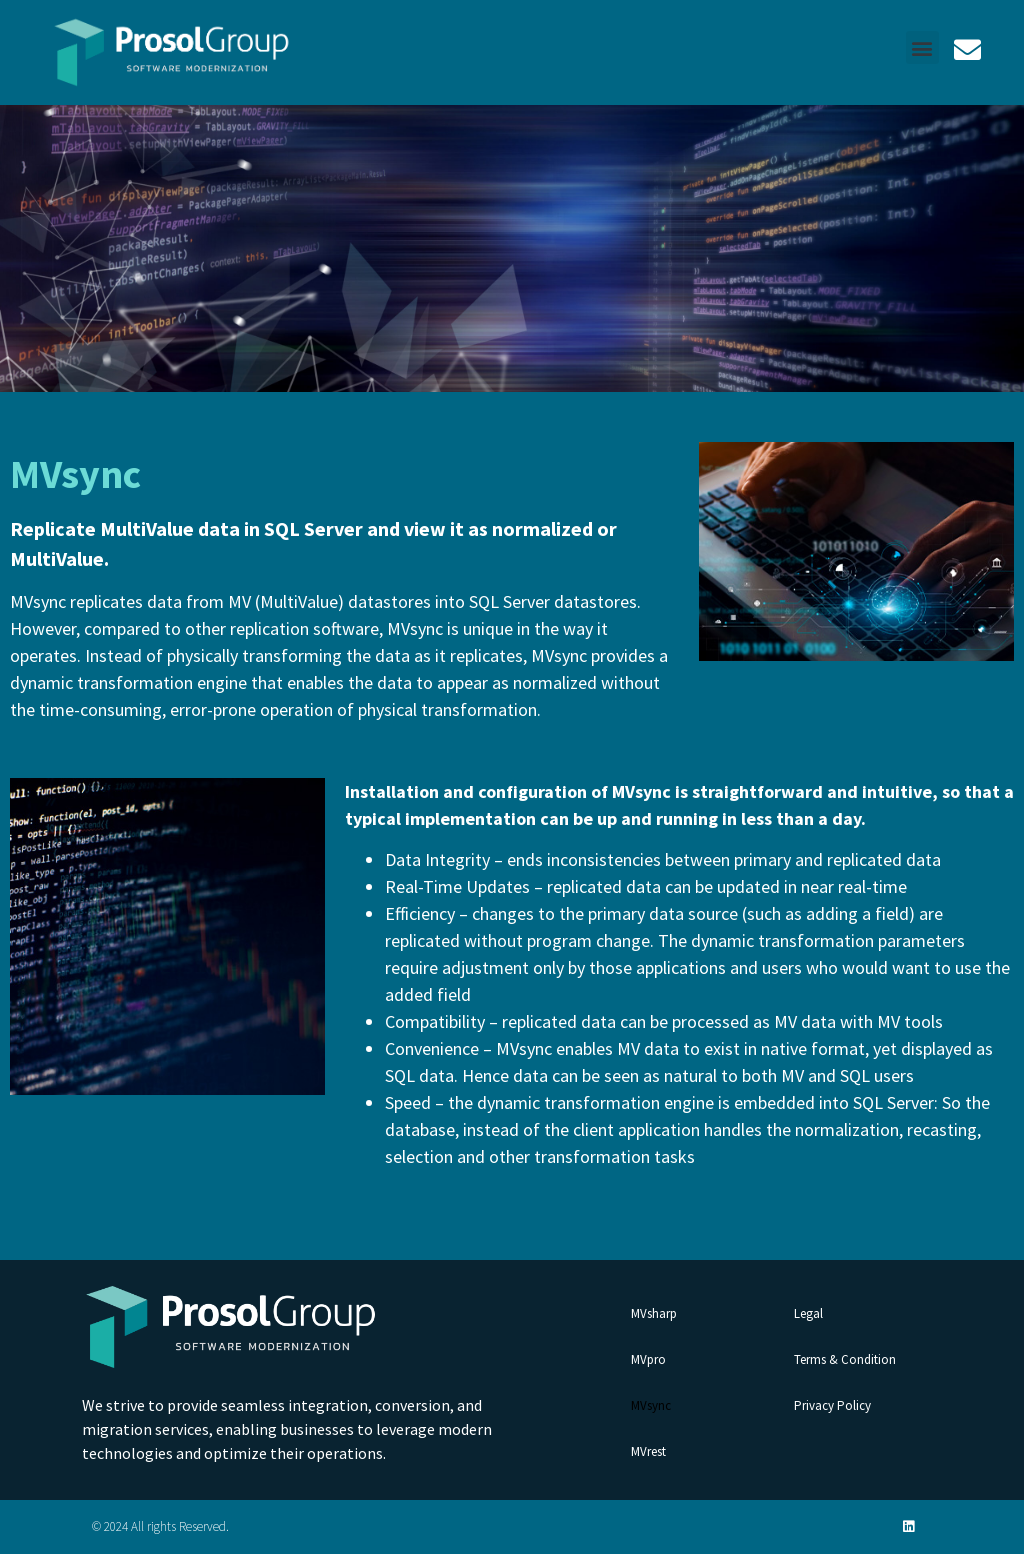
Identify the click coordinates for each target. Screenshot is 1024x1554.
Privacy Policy (832, 1405)
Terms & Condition (845, 1359)
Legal (808, 1313)
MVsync (651, 1405)
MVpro (648, 1359)
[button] (922, 47)
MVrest (648, 1451)
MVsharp (654, 1313)
